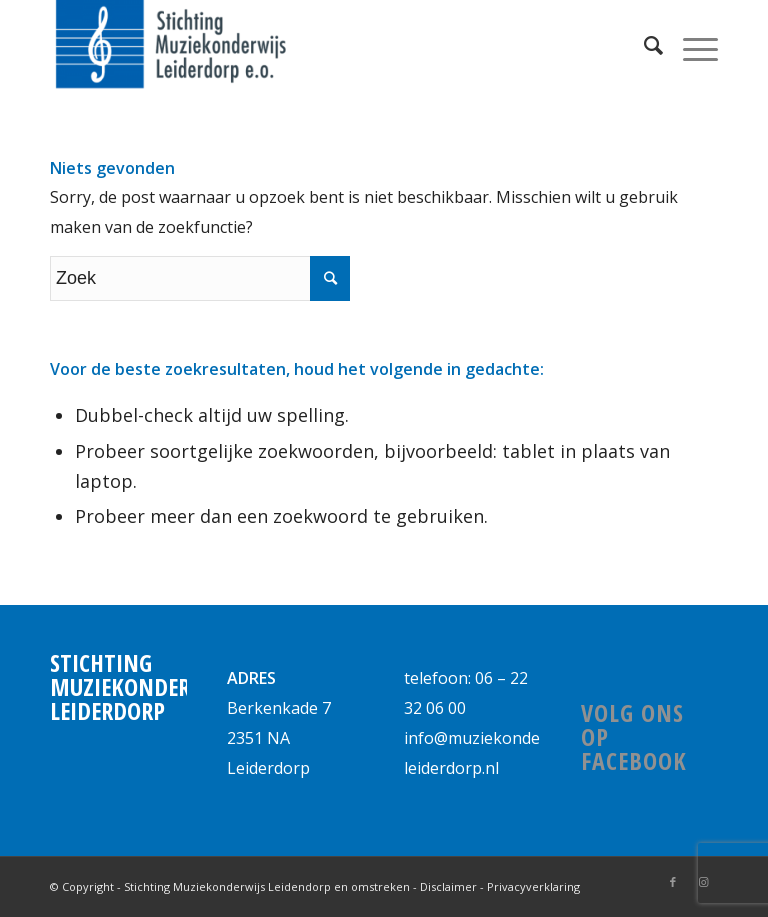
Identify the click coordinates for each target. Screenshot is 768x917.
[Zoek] (643, 45)
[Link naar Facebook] (673, 882)
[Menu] (690, 45)
